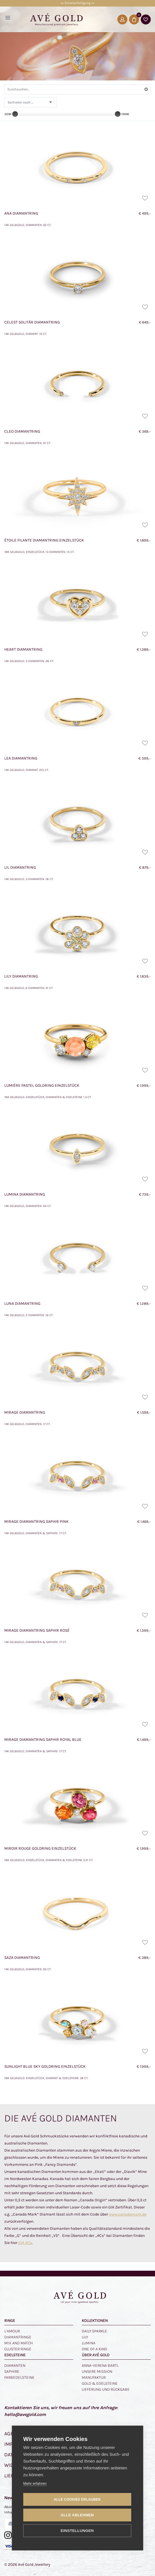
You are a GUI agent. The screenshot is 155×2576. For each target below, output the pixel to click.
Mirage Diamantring (24, 1412)
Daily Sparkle (94, 2331)
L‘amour (12, 2331)
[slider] (15, 114)
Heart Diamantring (23, 649)
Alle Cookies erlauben (77, 2500)
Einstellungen (77, 2531)
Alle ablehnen (77, 2515)
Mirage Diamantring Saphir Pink (36, 1521)
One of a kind (94, 2349)
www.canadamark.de (127, 2214)
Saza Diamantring (22, 1957)
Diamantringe (17, 2337)
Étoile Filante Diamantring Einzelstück (44, 540)
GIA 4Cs (25, 2242)
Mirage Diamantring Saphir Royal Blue (42, 1739)
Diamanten (14, 2365)
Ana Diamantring (21, 213)
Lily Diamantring (21, 976)
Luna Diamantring (22, 1303)
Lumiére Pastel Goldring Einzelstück (41, 1085)
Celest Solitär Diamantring (32, 322)
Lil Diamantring (20, 867)
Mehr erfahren (35, 2483)
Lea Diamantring (20, 758)
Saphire (11, 2371)
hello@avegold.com (25, 2414)
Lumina (88, 2343)
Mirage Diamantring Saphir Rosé (37, 1630)
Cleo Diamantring (22, 431)
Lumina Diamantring (24, 1194)
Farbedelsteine (19, 2377)
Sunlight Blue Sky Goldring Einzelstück (45, 2066)
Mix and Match (18, 2343)
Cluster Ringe (17, 2349)
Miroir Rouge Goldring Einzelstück (40, 1848)
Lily (85, 2337)
